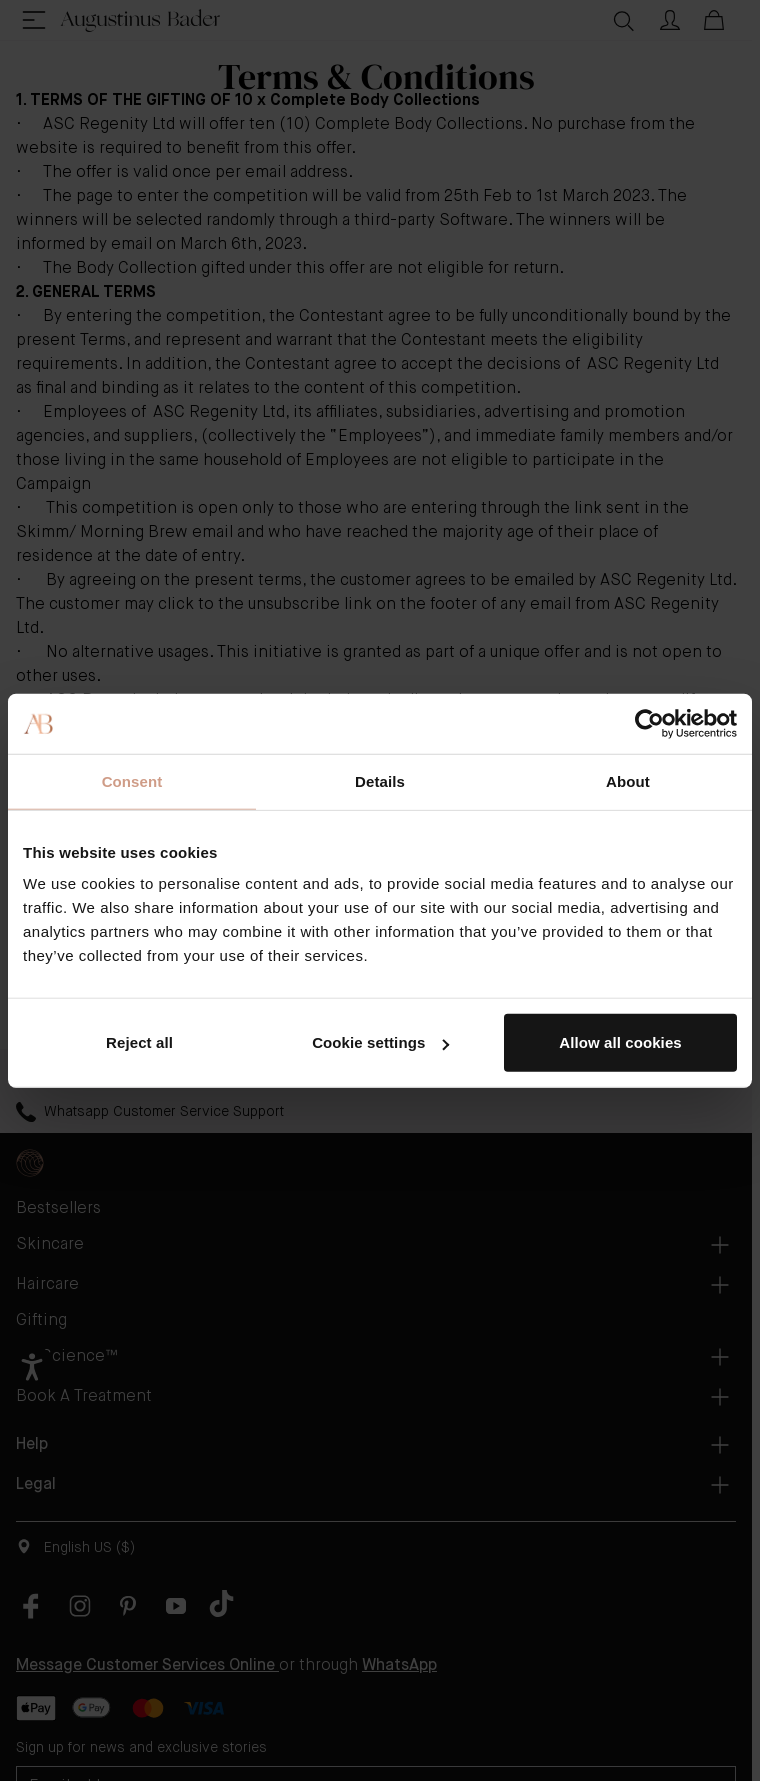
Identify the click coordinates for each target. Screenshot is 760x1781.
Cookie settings (380, 1042)
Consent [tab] (132, 780)
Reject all (139, 1042)
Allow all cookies (620, 1042)
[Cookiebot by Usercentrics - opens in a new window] (649, 723)
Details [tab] (380, 780)
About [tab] (628, 780)
